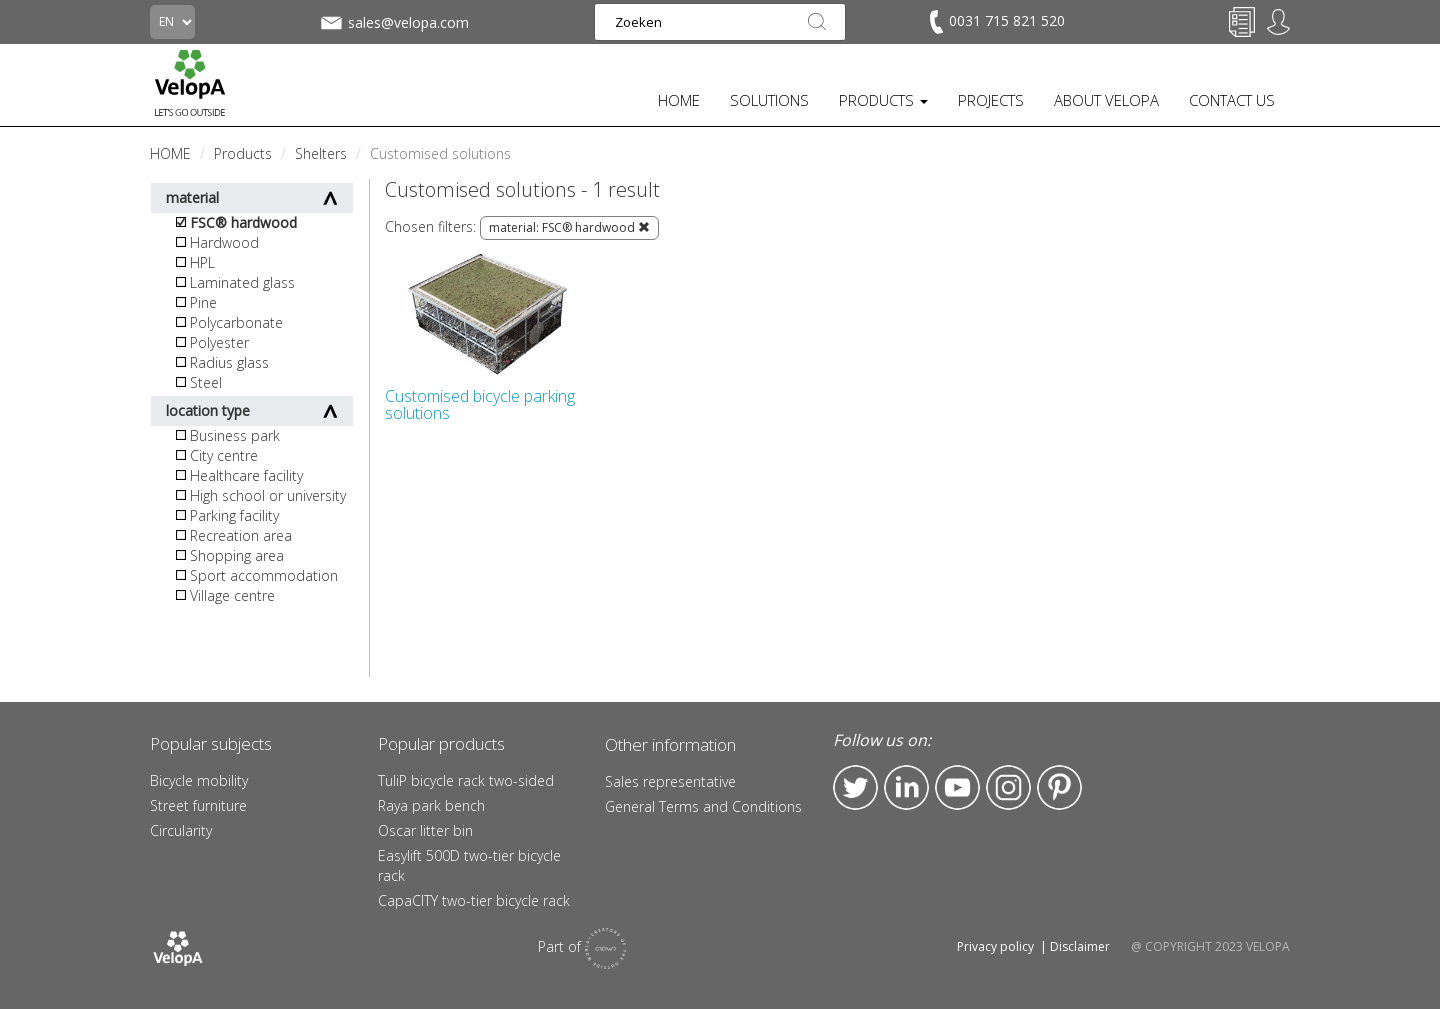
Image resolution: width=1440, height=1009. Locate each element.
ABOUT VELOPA (1106, 100)
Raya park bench (431, 805)
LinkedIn (906, 787)
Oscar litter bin (425, 830)
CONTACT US (1232, 100)
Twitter (855, 787)
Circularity (181, 830)
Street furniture (198, 805)
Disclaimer (1080, 946)
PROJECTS (991, 100)
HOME (679, 100)
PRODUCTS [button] (883, 100)
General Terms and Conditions (703, 806)
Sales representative (670, 781)
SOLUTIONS (769, 100)
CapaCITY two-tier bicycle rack (474, 900)
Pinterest (1059, 787)
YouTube (957, 787)
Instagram (1008, 787)
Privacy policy (995, 946)
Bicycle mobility (199, 780)
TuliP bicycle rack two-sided (466, 780)
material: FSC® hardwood (569, 227)
